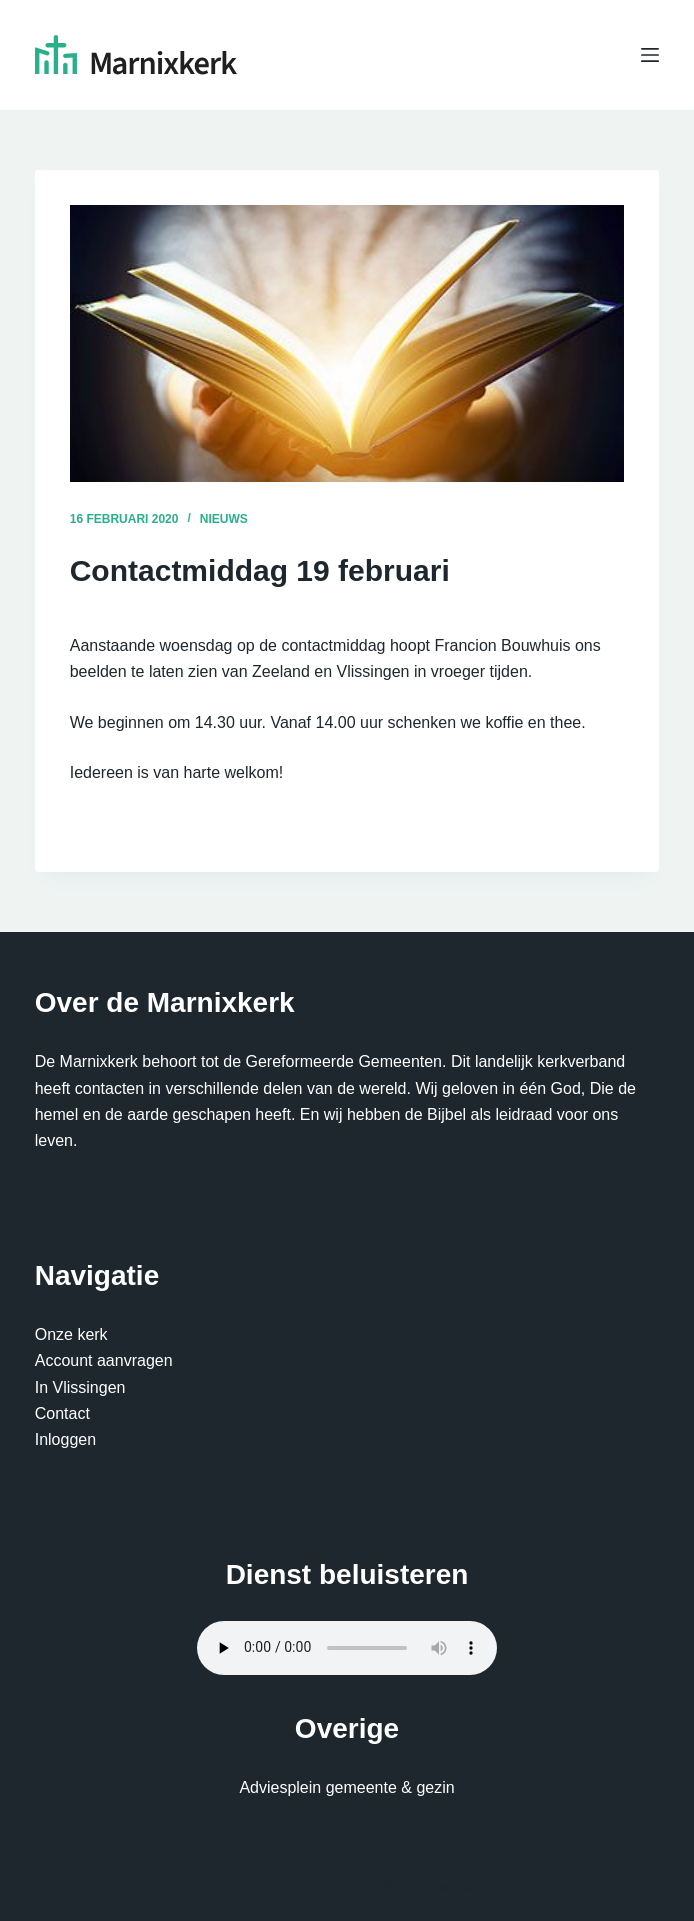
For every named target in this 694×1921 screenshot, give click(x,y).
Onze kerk (71, 1334)
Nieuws (224, 519)
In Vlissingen (80, 1387)
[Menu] (650, 55)
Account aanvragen (104, 1360)
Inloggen (65, 1439)
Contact (62, 1413)
